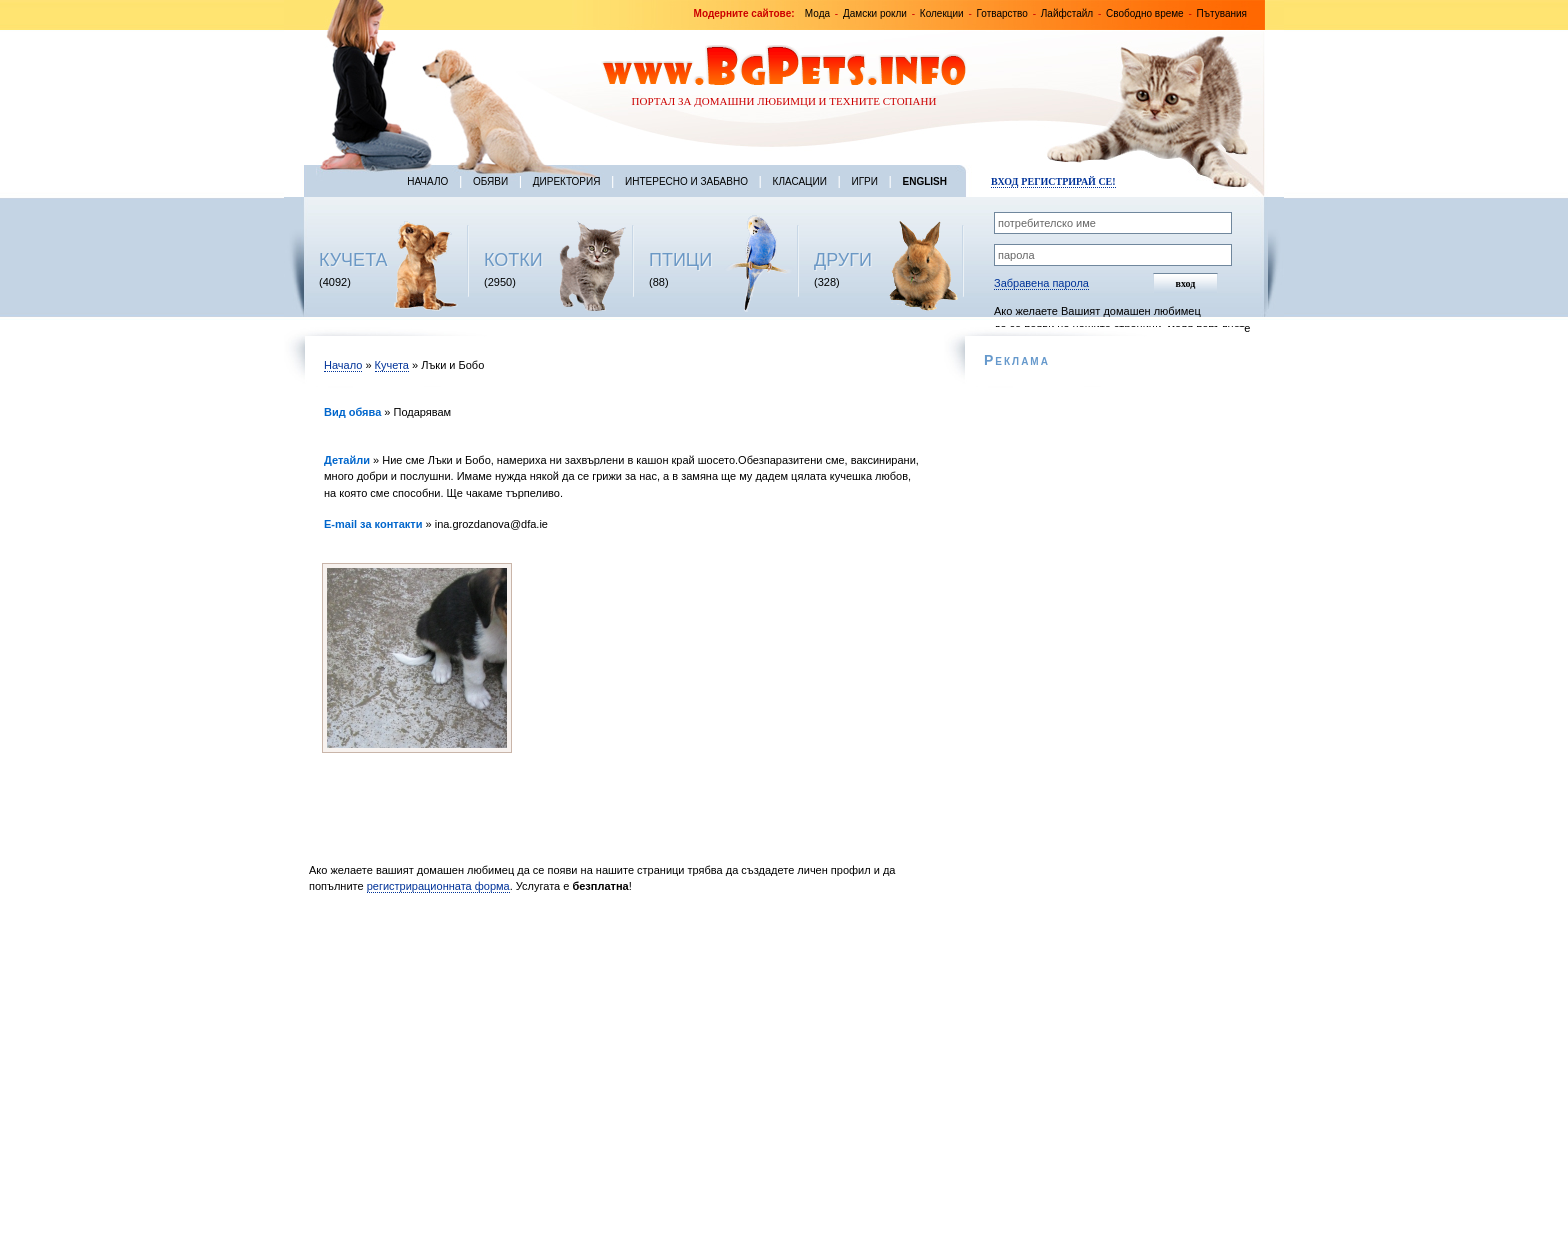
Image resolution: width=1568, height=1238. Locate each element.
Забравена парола (1041, 283)
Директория (567, 181)
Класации (800, 181)
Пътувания (1222, 13)
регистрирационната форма (438, 886)
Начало (427, 181)
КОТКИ (513, 260)
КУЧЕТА (353, 260)
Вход (1004, 181)
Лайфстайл (1067, 13)
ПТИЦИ (680, 260)
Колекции (942, 13)
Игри (864, 181)
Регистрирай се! (1068, 181)
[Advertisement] (621, 1071)
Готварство (1002, 13)
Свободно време (1145, 13)
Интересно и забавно (686, 181)
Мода (817, 13)
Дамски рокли (875, 13)
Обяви (490, 181)
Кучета (392, 365)
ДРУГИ (843, 260)
